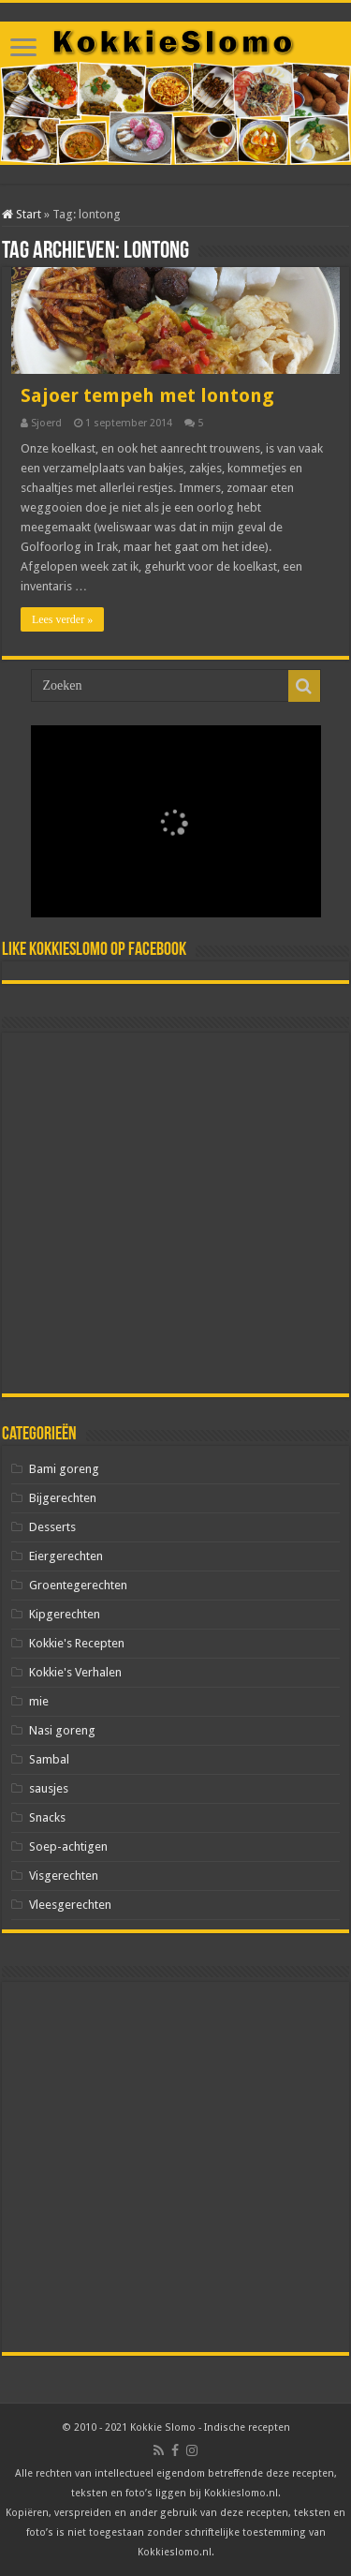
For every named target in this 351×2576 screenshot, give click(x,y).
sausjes (48, 1788)
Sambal (49, 1759)
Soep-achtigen (68, 1846)
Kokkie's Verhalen (75, 1672)
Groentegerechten (78, 1585)
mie (39, 1701)
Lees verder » (62, 619)
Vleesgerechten (70, 1905)
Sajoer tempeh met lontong (147, 395)
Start (21, 214)
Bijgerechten (62, 1498)
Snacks (47, 1817)
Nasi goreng (62, 1730)
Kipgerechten (64, 1614)
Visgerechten (63, 1876)
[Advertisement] (175, 1213)
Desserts (52, 1527)
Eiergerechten (66, 1556)
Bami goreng (64, 1469)
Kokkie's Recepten (76, 1643)
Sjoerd (46, 423)
